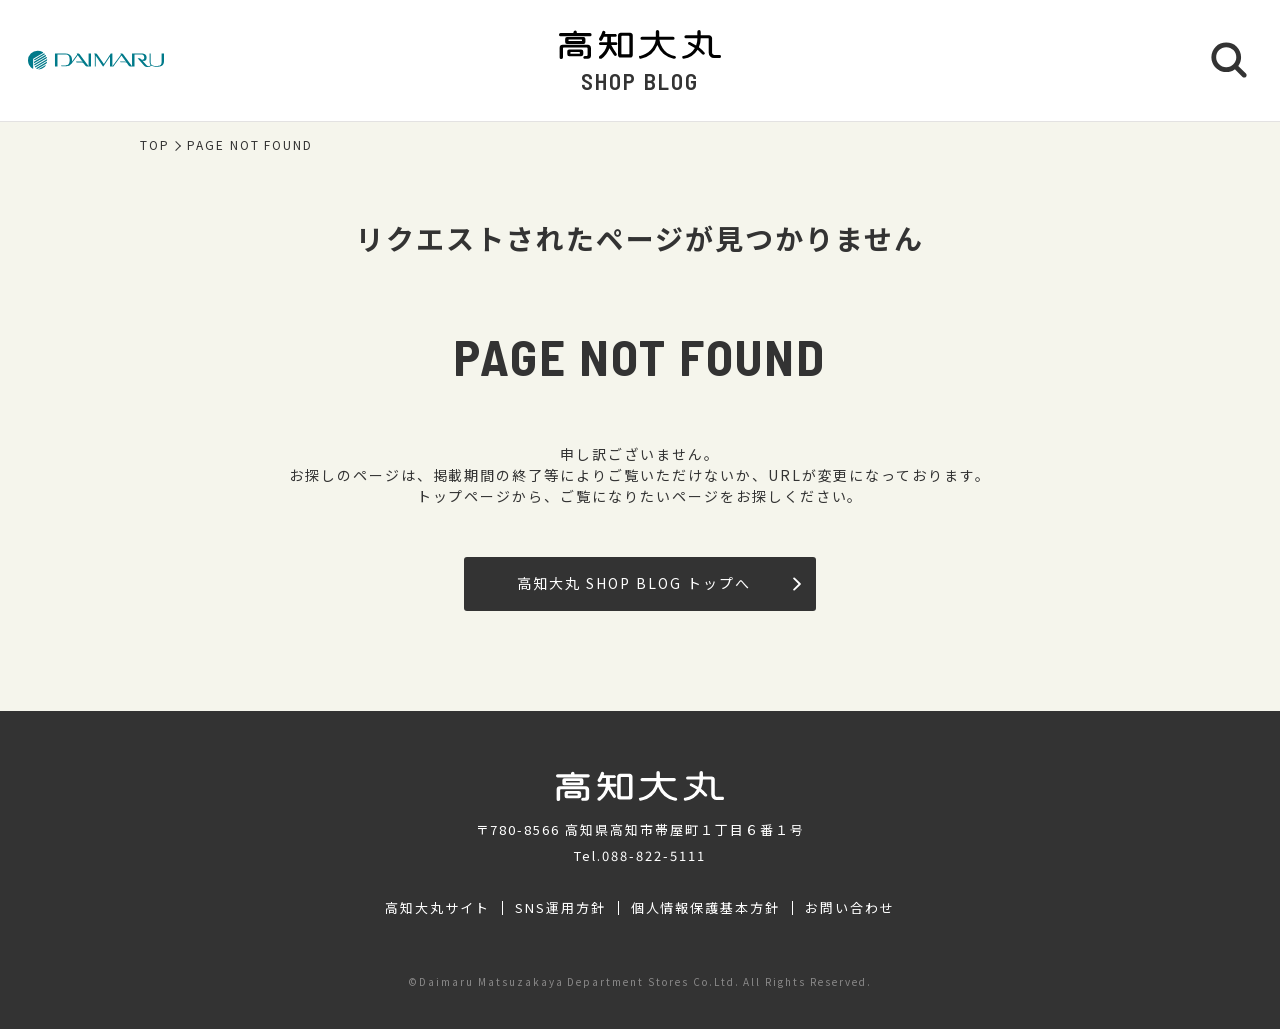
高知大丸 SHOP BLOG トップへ (658, 583)
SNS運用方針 (560, 908)
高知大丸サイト (437, 908)
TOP (155, 145)
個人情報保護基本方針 (706, 908)
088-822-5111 (654, 855)
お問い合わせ (850, 908)
